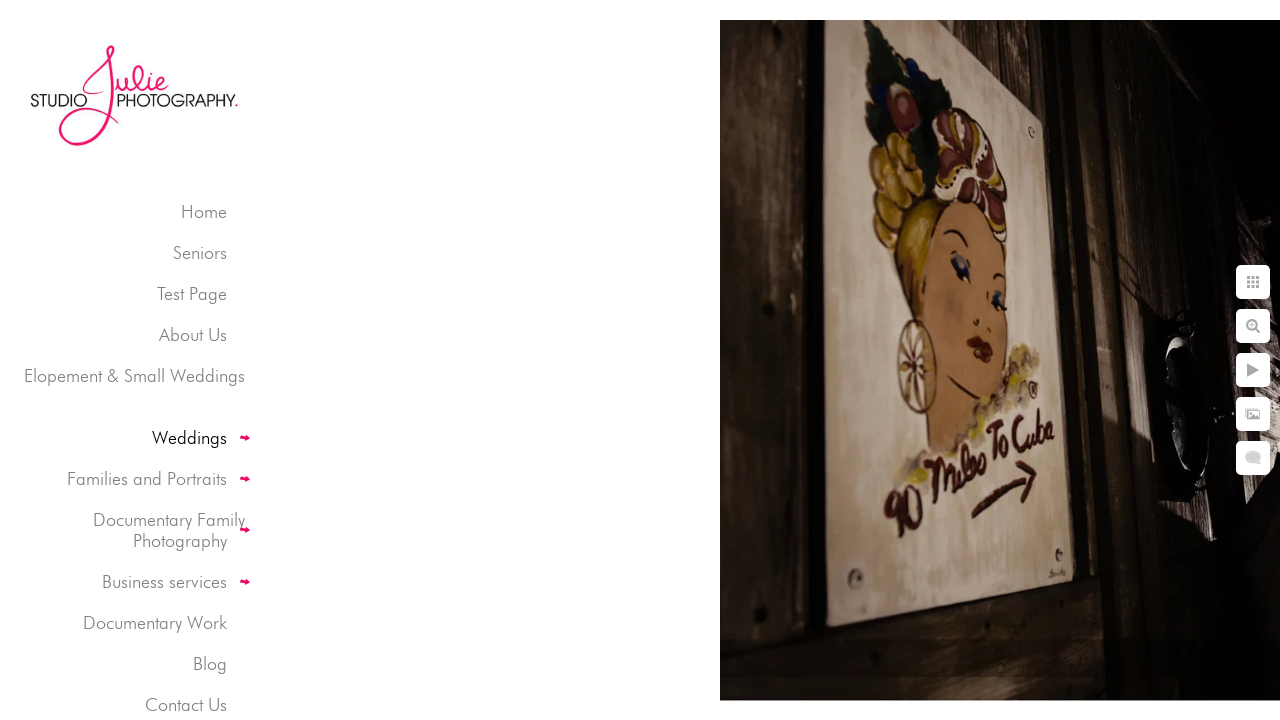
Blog (210, 663)
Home (204, 211)
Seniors (200, 252)
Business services (164, 581)
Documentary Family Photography (169, 530)
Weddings (189, 437)
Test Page (192, 293)
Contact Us (186, 704)
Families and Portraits (147, 478)
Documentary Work (155, 622)
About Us (193, 334)
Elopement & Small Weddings (134, 375)
